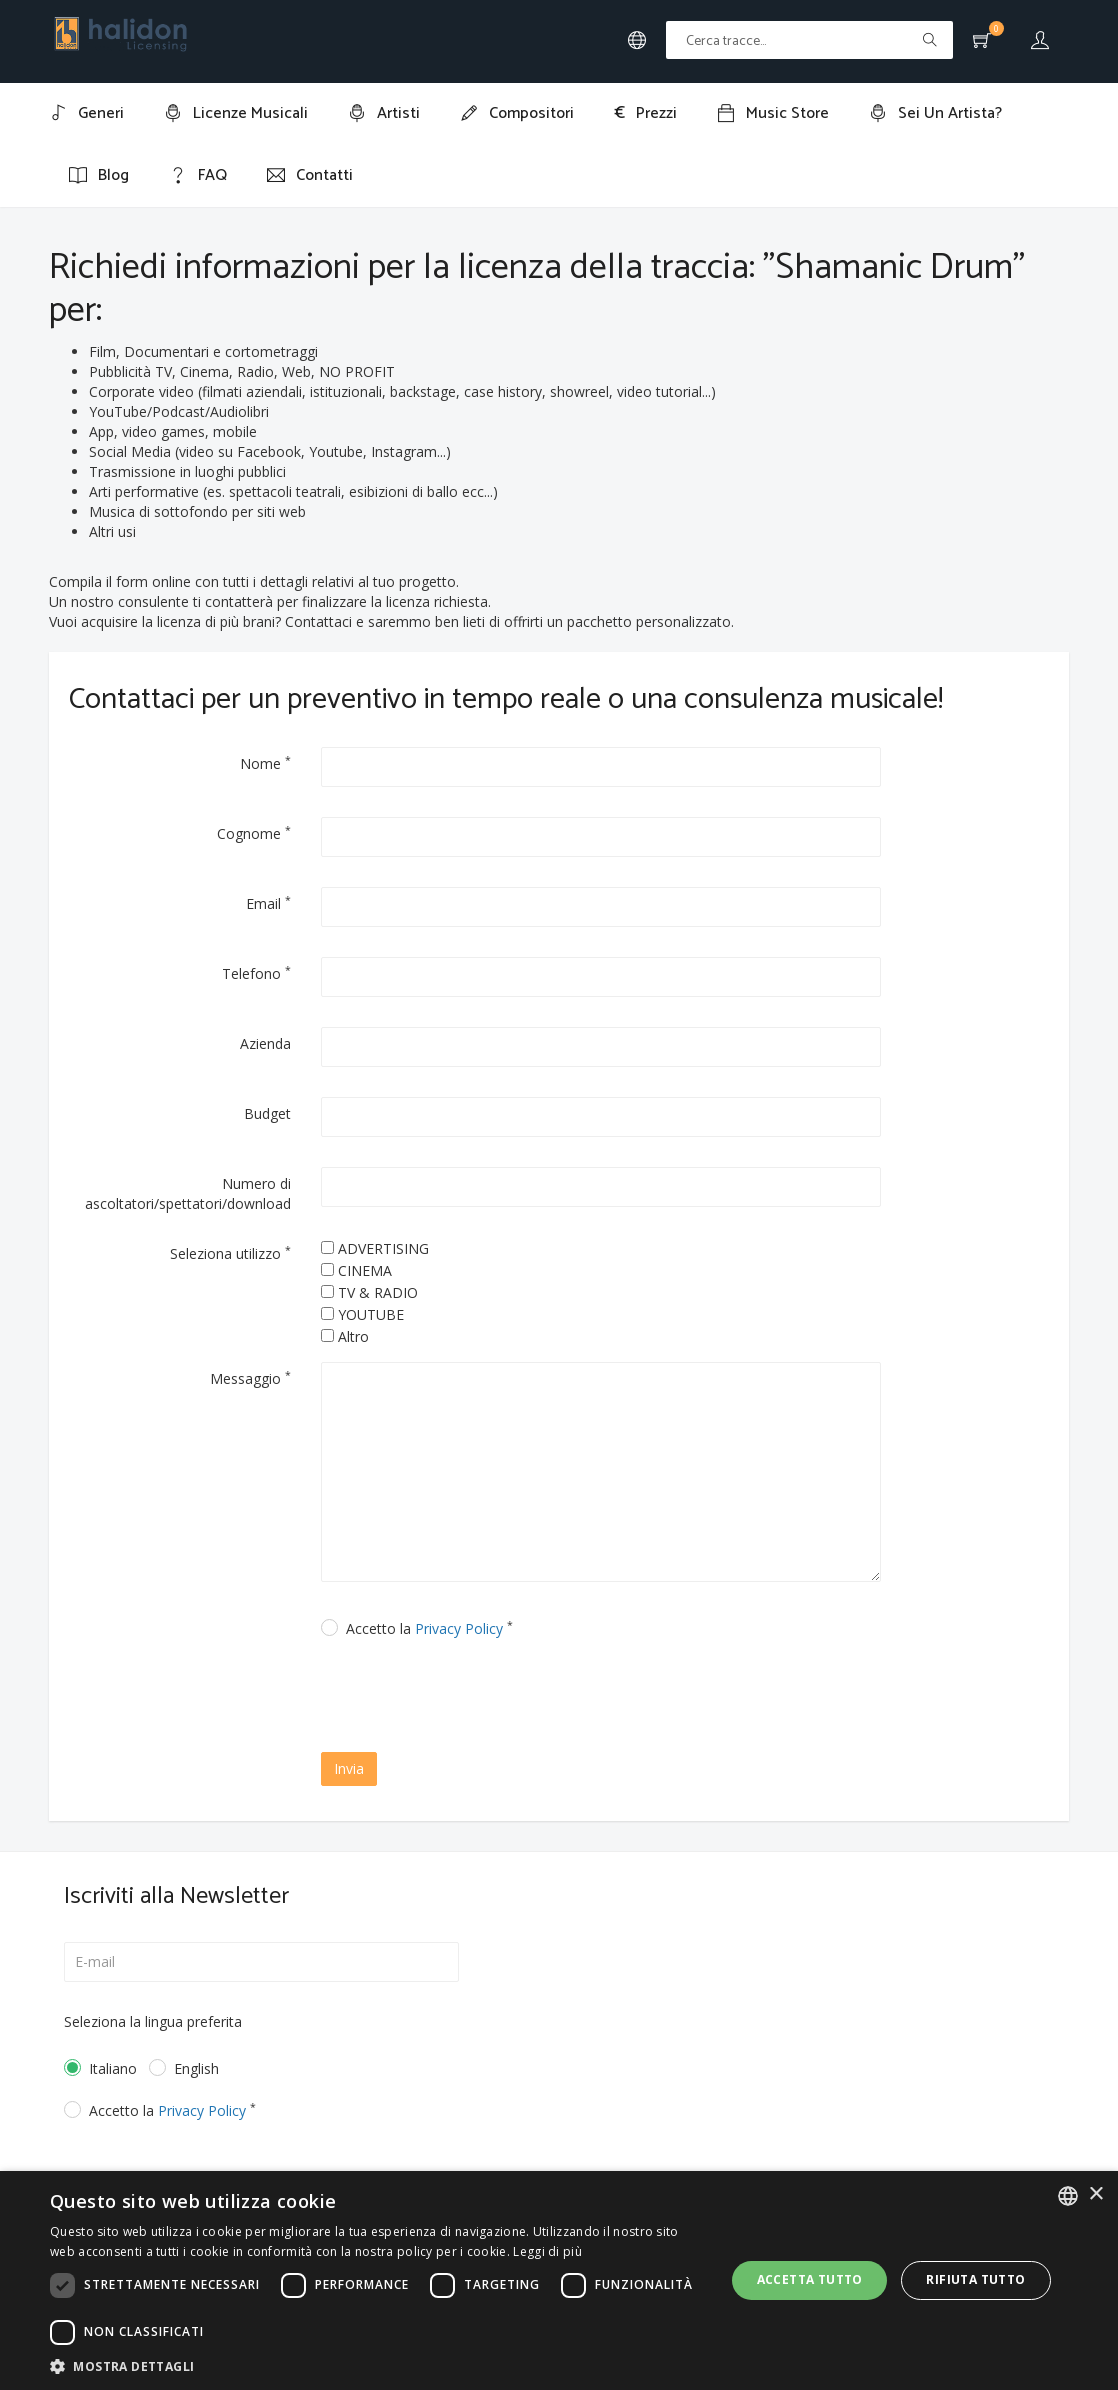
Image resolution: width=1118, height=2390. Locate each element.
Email (268, 903)
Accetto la (429, 1628)
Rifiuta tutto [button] (975, 2279)
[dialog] (559, 2280)
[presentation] (493, 1698)
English (196, 2068)
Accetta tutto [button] (810, 2279)
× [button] (1095, 2194)
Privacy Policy (459, 1628)
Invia (349, 1768)
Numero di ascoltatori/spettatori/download (188, 1193)
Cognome (254, 833)
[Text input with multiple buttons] (809, 40)
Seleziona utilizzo (230, 1253)
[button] (377, 2365)
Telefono (256, 973)
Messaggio (250, 1378)
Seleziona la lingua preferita (153, 2021)
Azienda (265, 1043)
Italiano (104, 2068)
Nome (265, 763)
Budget (267, 1113)
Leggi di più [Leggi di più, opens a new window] (547, 2251)
